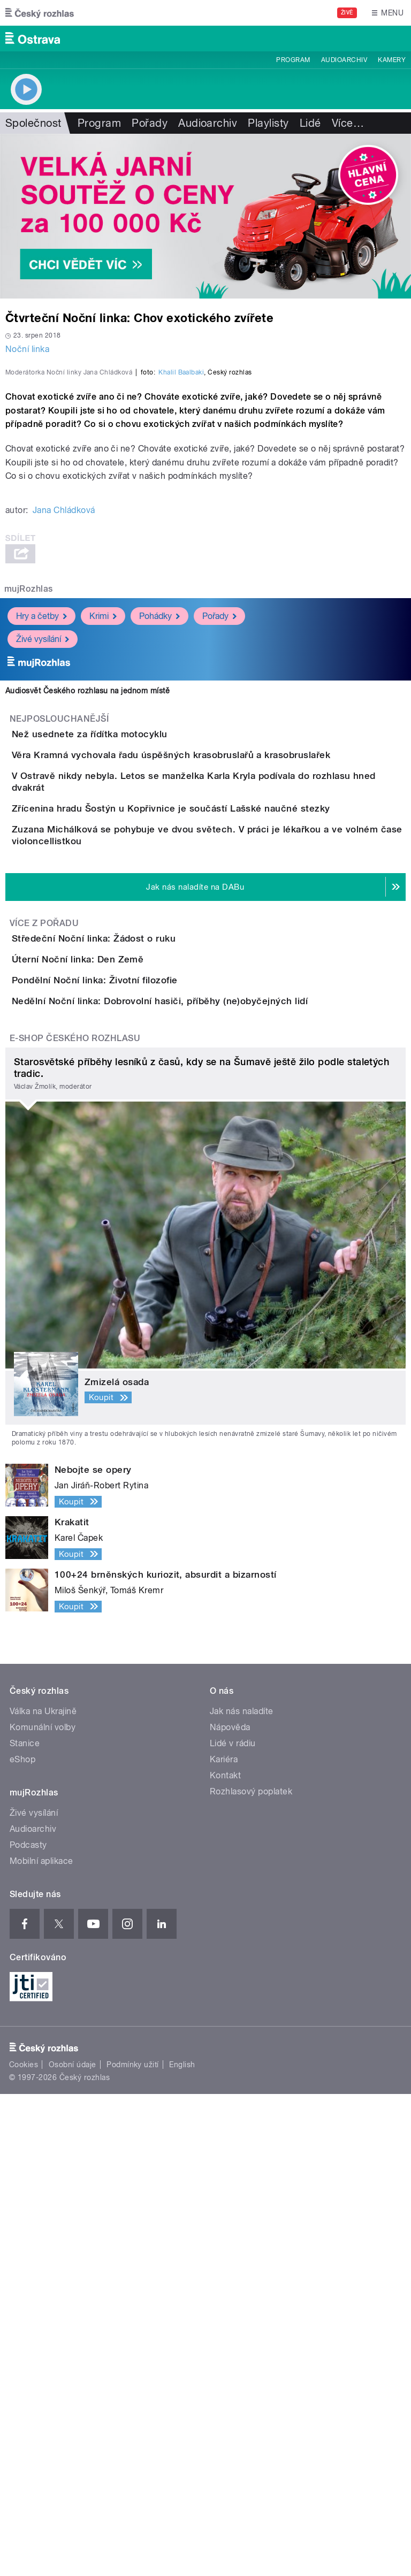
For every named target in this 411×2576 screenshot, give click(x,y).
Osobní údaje (72, 2546)
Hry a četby (41, 847)
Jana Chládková (64, 741)
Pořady (150, 123)
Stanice (25, 2225)
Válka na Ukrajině (43, 2193)
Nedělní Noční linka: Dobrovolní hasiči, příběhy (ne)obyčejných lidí (203, 1452)
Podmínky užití (132, 2546)
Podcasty (28, 2327)
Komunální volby (42, 2209)
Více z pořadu (44, 1283)
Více (348, 123)
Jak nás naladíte (241, 2193)
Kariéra (224, 2241)
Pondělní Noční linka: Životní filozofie (137, 1401)
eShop (22, 2241)
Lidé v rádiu (233, 2225)
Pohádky (159, 847)
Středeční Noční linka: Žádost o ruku (136, 1298)
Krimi (103, 847)
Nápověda (230, 2209)
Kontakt (225, 2257)
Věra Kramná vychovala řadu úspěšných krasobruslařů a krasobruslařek (214, 1016)
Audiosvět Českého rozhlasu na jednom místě (87, 922)
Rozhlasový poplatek (251, 2273)
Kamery (392, 60)
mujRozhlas (28, 820)
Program (293, 60)
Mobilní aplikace (41, 2343)
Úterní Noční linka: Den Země (120, 1349)
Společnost (33, 123)
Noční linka (27, 349)
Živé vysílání (42, 870)
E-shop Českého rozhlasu (75, 1520)
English (182, 2546)
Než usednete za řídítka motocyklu (132, 965)
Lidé (310, 123)
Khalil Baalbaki (181, 603)
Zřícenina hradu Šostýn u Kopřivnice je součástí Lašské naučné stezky (214, 1119)
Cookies (23, 2546)
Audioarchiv (344, 60)
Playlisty (268, 123)
